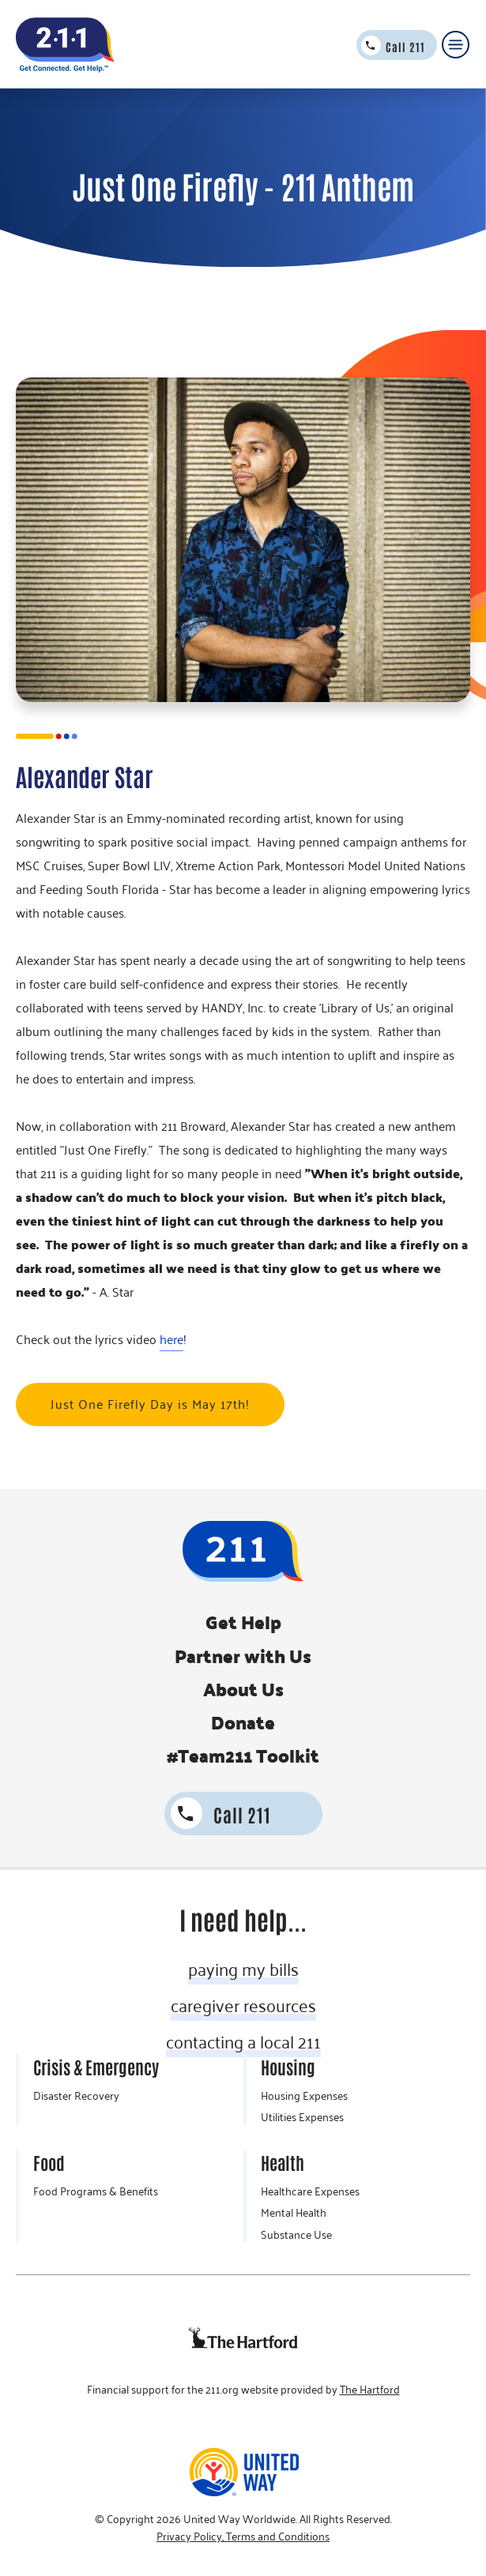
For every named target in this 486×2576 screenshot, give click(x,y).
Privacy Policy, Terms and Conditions (243, 2536)
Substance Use (296, 2235)
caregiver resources (243, 2005)
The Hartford (370, 2389)
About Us (243, 1689)
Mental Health (293, 2213)
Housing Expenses (304, 2096)
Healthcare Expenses (310, 2191)
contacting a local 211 (243, 2041)
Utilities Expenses (302, 2117)
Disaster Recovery (76, 2096)
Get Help (243, 1622)
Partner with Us (243, 1656)
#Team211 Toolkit (243, 1755)
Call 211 (405, 46)
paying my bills (243, 1969)
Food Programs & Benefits (95, 2191)
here (171, 1338)
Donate (243, 1722)
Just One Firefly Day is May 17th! (150, 1403)
